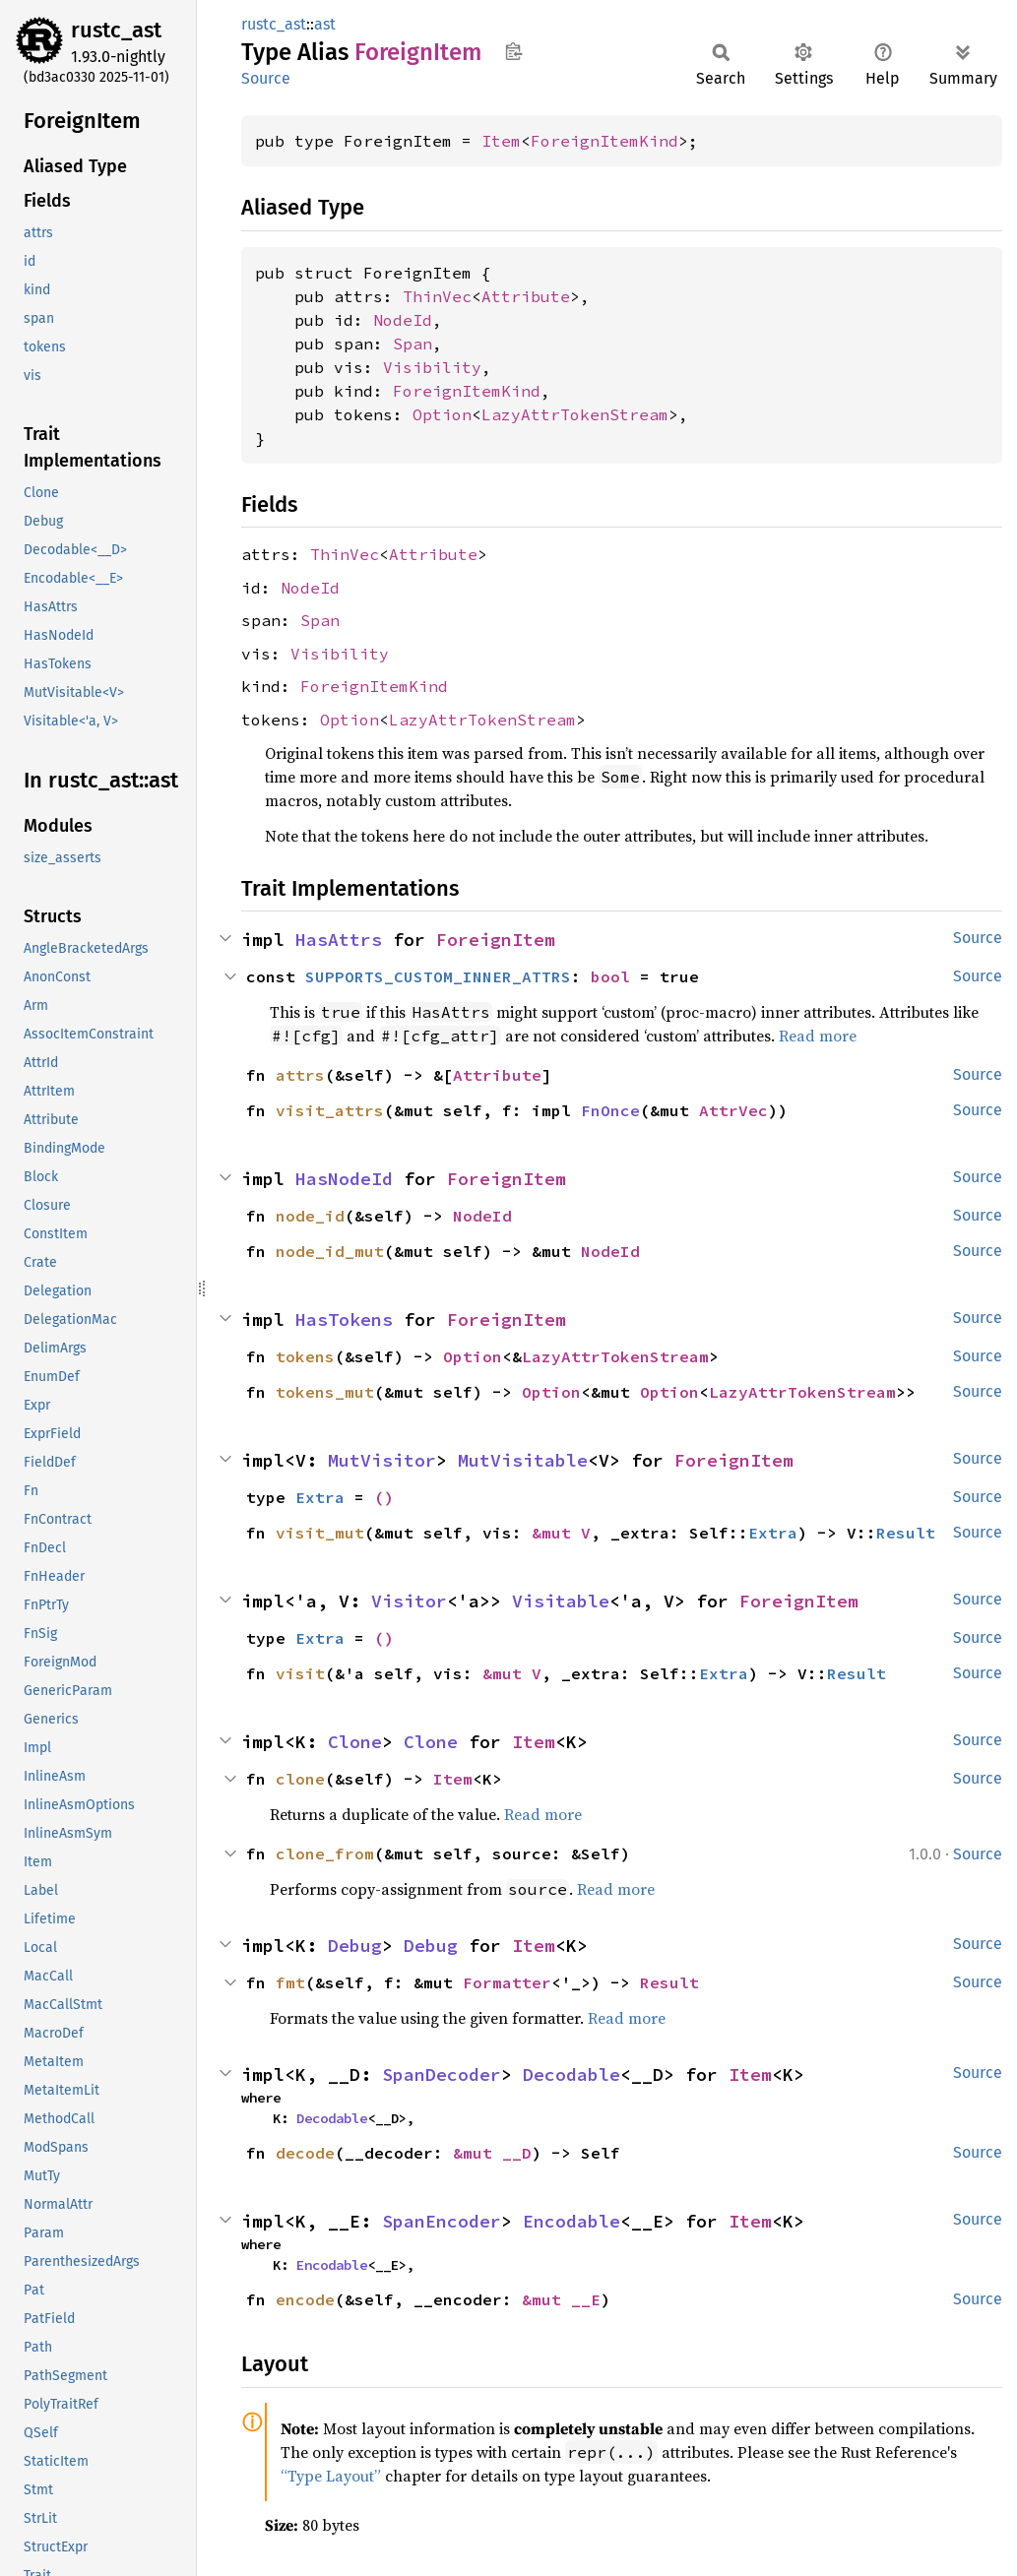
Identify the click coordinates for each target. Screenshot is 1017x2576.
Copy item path (513, 51)
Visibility (432, 367)
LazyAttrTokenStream (574, 414)
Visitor (409, 1601)
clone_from (325, 1853)
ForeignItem (495, 939)
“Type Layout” (331, 2475)
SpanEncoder (441, 2221)
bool (610, 976)
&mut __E (561, 2299)
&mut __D (492, 2153)
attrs (300, 1075)
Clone (355, 1741)
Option (442, 414)
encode (305, 2299)
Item (501, 141)
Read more (818, 1035)
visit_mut (320, 1532)
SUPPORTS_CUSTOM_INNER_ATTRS (438, 976)
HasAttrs (338, 939)
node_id (310, 1215)
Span (412, 343)
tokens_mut (325, 1392)
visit (300, 1673)
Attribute (525, 296)
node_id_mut (330, 1251)
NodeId (402, 320)
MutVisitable (523, 1460)
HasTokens (344, 1319)
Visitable (560, 1601)
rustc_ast (116, 30)
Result (905, 1532)
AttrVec (733, 1110)
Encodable (571, 2221)
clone (300, 1779)
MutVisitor (382, 1460)
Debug (355, 1945)
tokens (305, 1356)
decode (305, 2153)
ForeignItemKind (604, 141)
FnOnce (610, 1110)
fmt (290, 1982)
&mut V (561, 1532)
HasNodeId (344, 1178)
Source (265, 78)
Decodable (571, 2074)
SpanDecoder (441, 2074)
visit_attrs (330, 1110)
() (384, 1497)
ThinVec (437, 296)
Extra (320, 1497)
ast (325, 24)
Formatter (507, 1982)
